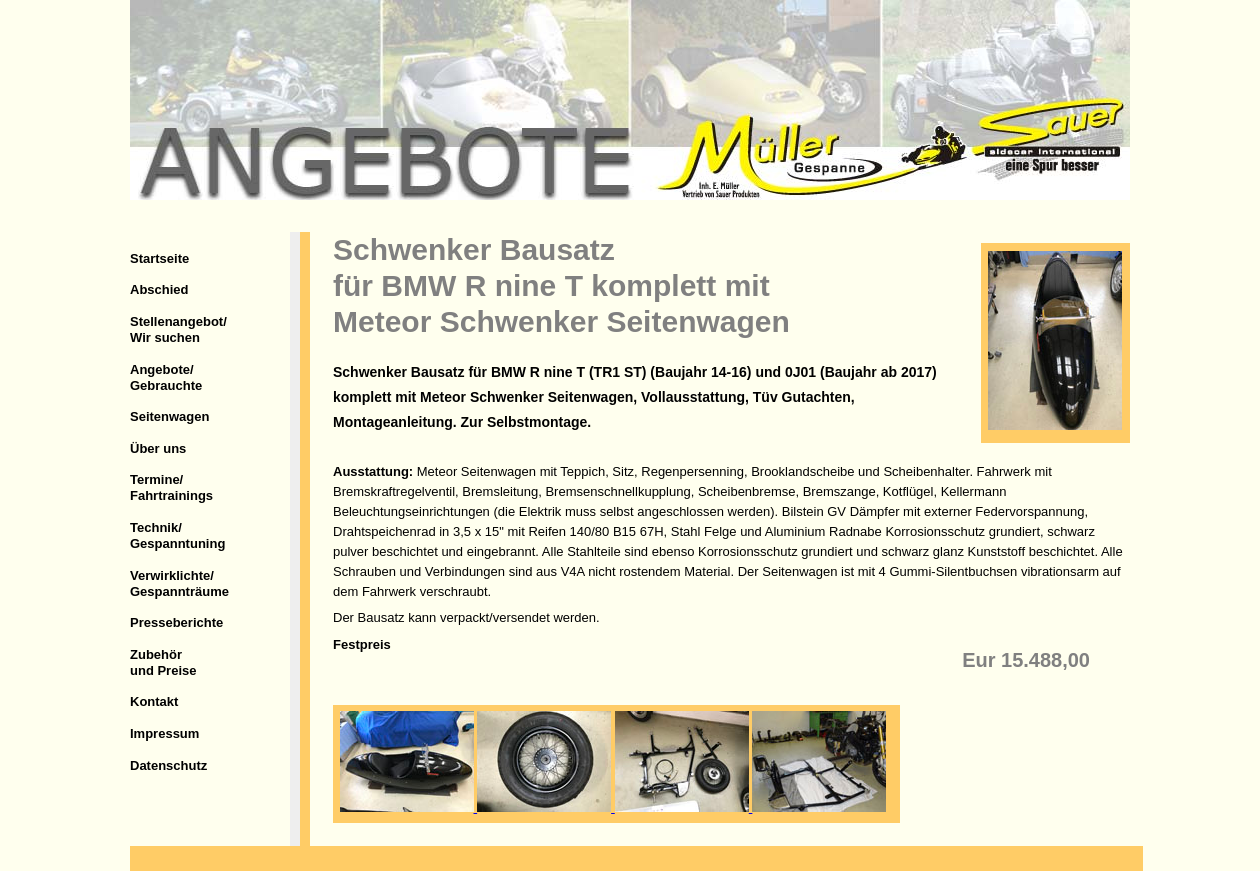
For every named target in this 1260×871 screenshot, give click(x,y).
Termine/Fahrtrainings (171, 487)
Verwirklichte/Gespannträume (179, 583)
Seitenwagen (169, 416)
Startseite (159, 258)
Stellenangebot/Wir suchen (178, 329)
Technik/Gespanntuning (177, 535)
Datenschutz (168, 765)
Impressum (164, 733)
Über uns (158, 448)
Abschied (159, 289)
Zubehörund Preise (163, 662)
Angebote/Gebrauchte (166, 377)
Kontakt (154, 701)
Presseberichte (176, 622)
